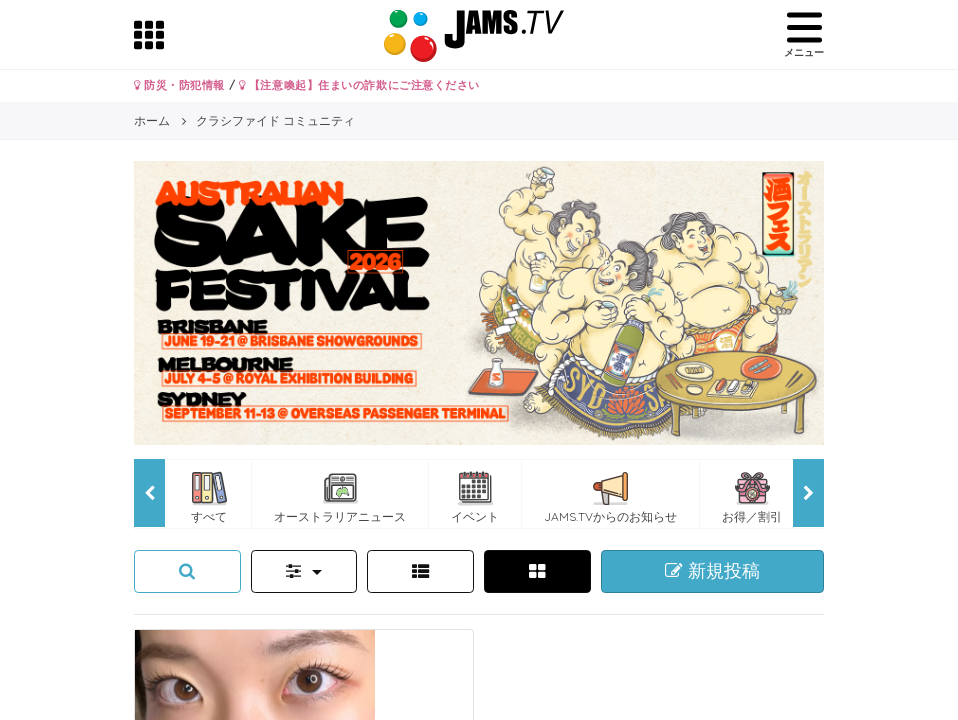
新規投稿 (712, 571)
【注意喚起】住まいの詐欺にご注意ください (359, 85)
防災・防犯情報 (179, 85)
